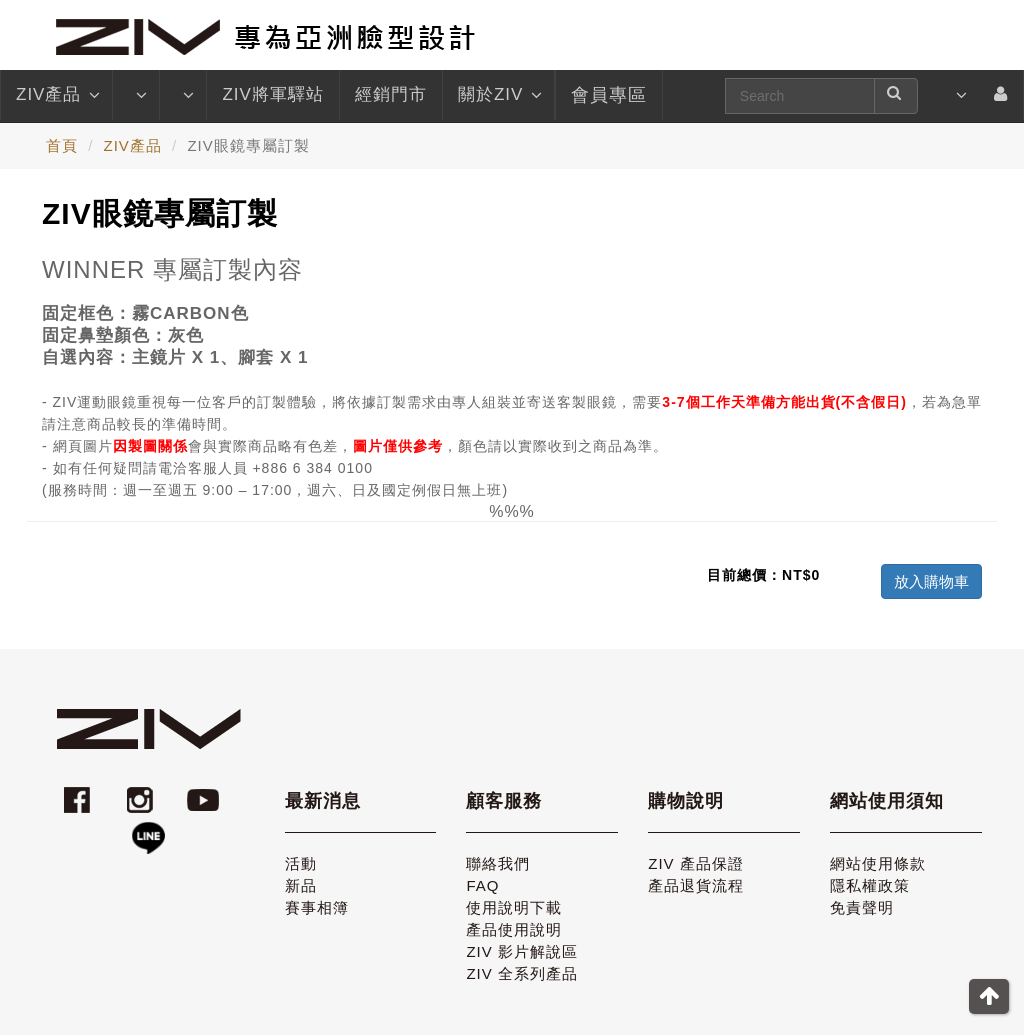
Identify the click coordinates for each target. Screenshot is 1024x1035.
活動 (301, 863)
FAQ (482, 885)
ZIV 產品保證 (696, 863)
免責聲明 (862, 907)
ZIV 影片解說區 (522, 951)
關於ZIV (498, 95)
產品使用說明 (514, 929)
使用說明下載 (514, 907)
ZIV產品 (56, 95)
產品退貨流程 (696, 885)
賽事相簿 (317, 907)
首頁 (62, 145)
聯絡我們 (498, 863)
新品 (301, 885)
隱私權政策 (870, 885)
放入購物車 (931, 581)
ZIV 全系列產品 (522, 973)
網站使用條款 (878, 863)
